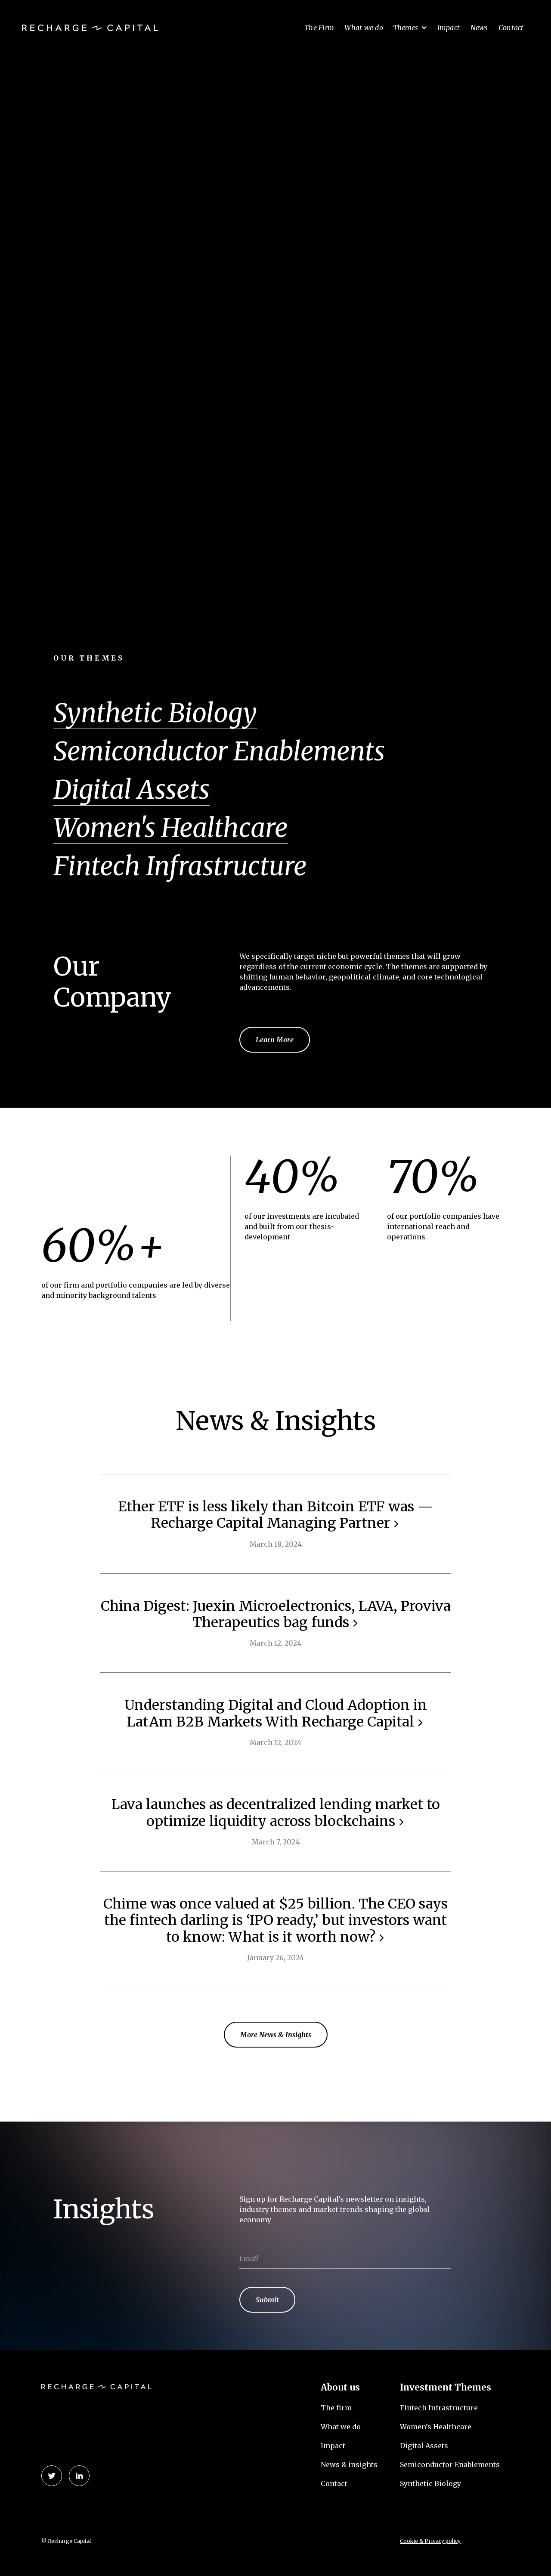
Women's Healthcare (170, 828)
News (479, 27)
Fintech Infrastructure (180, 866)
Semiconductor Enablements (450, 2464)
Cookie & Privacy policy (430, 2541)
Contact (511, 27)
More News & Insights (275, 2034)
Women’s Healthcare (435, 2426)
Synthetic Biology (430, 2483)
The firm (336, 2407)
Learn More (275, 1039)
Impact (448, 27)
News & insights (349, 2464)
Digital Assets (424, 2445)
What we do (363, 27)
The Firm (319, 27)
